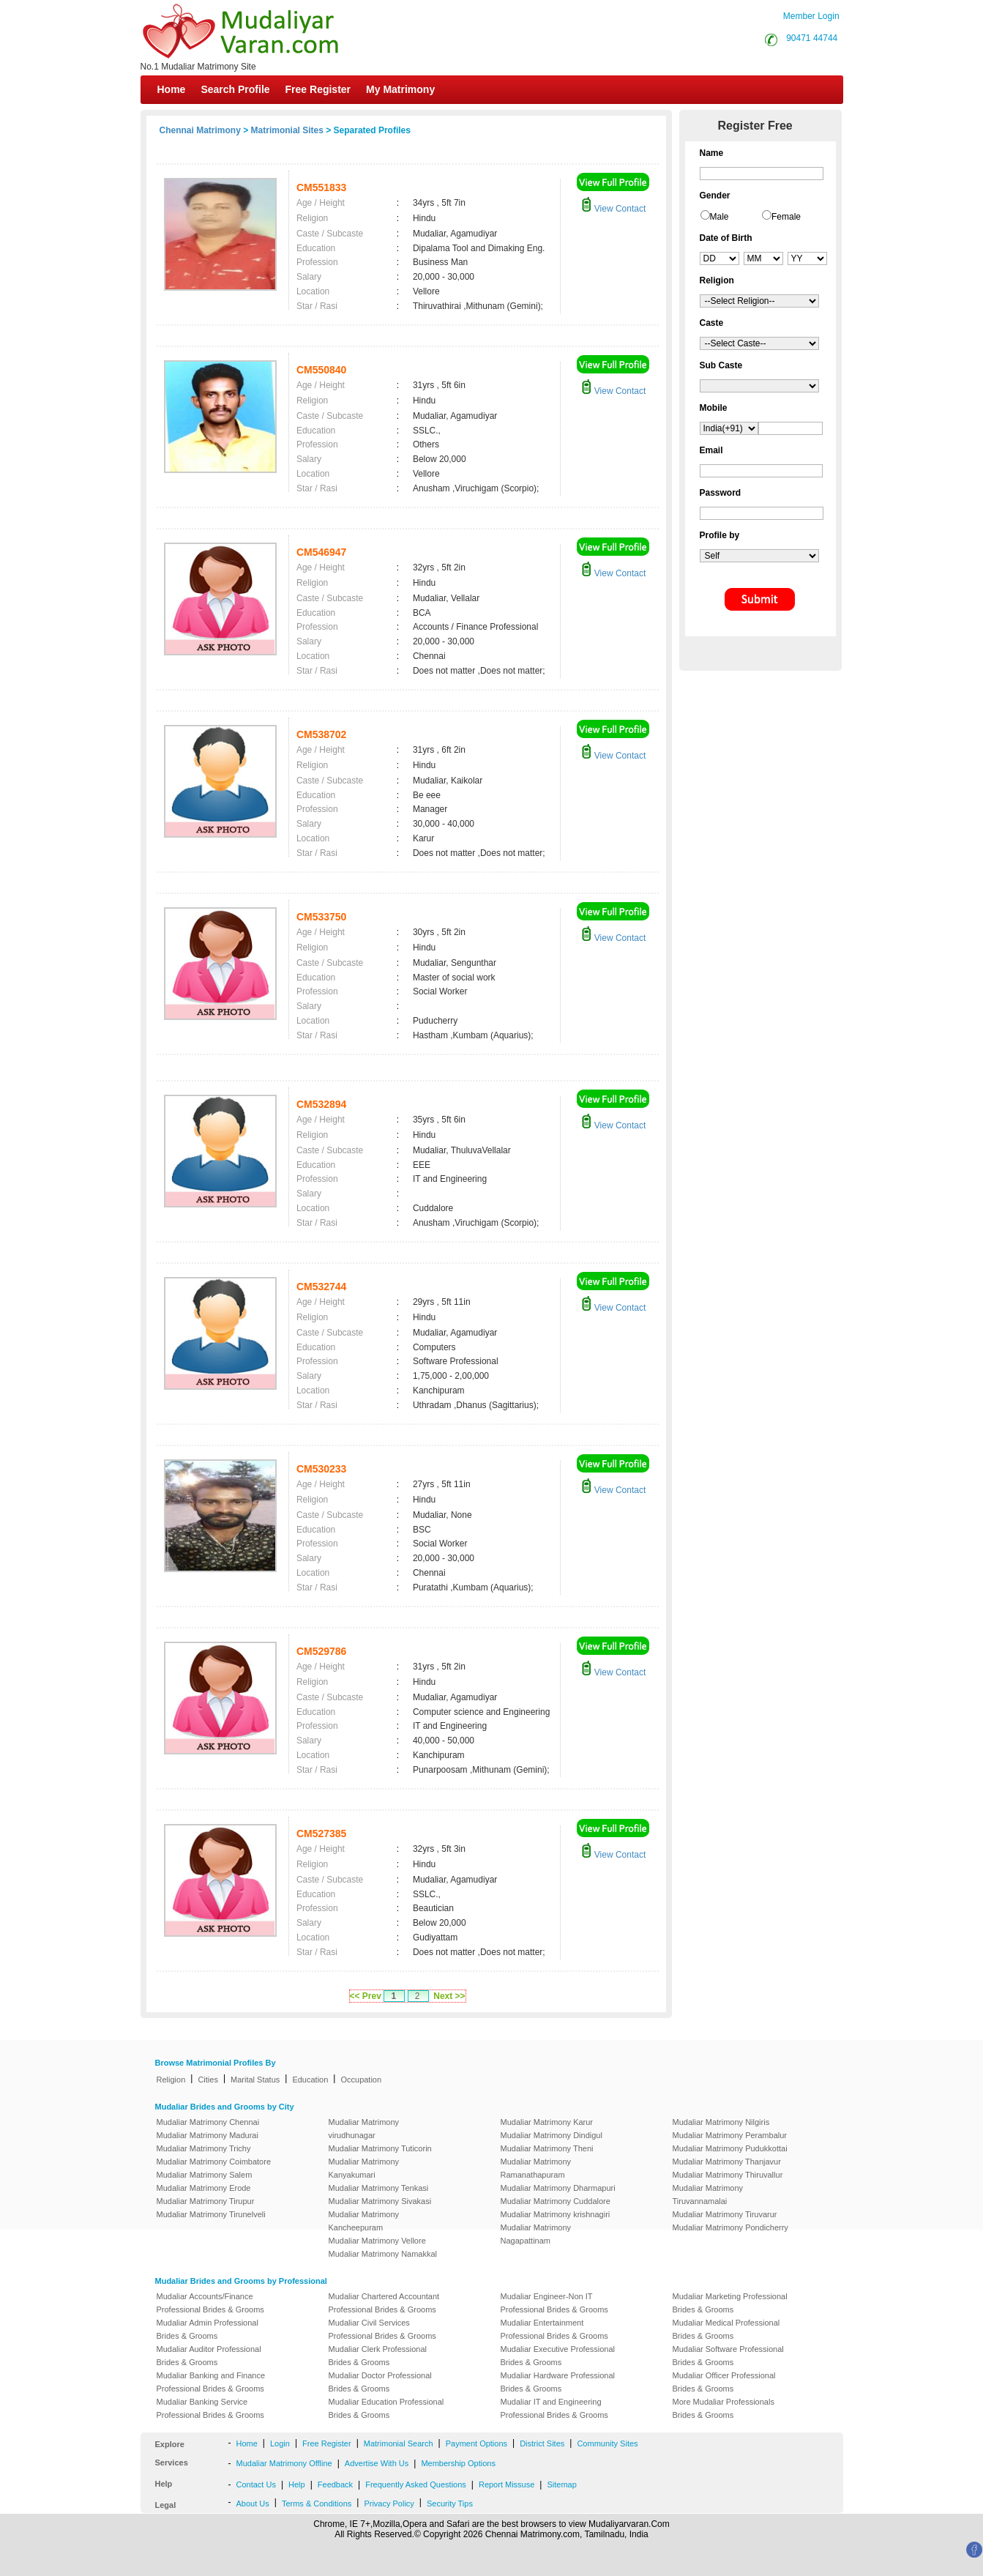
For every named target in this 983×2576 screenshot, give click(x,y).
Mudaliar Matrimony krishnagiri (555, 2214)
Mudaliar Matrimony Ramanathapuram (536, 2168)
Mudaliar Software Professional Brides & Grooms (728, 2356)
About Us (252, 2503)
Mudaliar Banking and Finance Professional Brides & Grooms (211, 2382)
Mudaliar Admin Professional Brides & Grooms (207, 2329)
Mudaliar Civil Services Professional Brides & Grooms (382, 2329)
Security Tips (450, 2503)
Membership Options (458, 2463)
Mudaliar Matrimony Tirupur (206, 2201)
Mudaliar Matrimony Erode (204, 2188)
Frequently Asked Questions (415, 2484)
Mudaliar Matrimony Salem (205, 2174)
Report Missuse (506, 2484)
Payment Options (476, 2443)
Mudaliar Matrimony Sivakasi (380, 2201)
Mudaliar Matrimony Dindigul (551, 2135)
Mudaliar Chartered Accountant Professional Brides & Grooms (384, 2303)
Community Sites (607, 2443)
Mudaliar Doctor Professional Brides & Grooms (380, 2382)
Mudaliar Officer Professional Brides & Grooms (724, 2382)
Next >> (449, 1996)
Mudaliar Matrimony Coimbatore (214, 2161)
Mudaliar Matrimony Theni (547, 2148)
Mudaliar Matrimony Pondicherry (730, 2227)
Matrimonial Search (398, 2443)
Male (719, 217)
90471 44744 (811, 38)
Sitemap (561, 2484)
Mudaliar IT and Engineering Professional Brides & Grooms (554, 2408)
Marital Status (255, 2079)
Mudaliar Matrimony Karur (547, 2122)
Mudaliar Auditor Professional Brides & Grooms (209, 2356)
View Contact (613, 209)
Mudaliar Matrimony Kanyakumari (364, 2168)
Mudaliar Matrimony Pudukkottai (730, 2148)
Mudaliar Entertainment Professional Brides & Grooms (554, 2329)
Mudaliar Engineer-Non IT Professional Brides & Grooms (554, 2303)
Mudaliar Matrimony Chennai (208, 2122)
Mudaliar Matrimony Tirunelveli (211, 2214)
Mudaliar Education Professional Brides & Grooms (386, 2408)
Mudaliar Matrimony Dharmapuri (558, 2188)
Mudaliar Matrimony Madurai (207, 2135)
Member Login (811, 16)
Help (296, 2484)
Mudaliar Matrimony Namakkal (383, 2253)
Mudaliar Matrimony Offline (284, 2463)
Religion (171, 2079)
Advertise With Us (376, 2463)
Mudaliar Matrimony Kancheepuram (364, 2221)
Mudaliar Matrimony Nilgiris (721, 2122)
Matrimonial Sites (287, 130)
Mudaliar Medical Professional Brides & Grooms (726, 2329)
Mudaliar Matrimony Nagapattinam (536, 2234)
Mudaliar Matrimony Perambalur (730, 2135)
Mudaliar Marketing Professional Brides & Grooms (730, 2303)
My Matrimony (400, 89)
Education (310, 2079)
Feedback (335, 2484)
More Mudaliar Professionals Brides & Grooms (723, 2408)
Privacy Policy (389, 2503)
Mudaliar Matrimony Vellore (377, 2240)
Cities (208, 2079)
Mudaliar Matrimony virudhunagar (364, 2129)
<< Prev (365, 1996)
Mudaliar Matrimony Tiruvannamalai (708, 2194)
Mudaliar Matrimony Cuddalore (555, 2201)
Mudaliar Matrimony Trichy (204, 2148)
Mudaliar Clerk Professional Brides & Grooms (378, 2356)
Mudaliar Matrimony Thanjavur (727, 2161)
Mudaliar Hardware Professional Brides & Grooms (558, 2382)
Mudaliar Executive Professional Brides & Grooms (558, 2356)
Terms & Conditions (316, 2503)
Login (280, 2443)
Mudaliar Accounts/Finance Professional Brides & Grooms (210, 2303)
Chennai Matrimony (200, 130)
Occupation (360, 2079)
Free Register (318, 89)
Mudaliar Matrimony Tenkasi (379, 2188)
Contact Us (256, 2484)
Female (786, 217)
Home (171, 89)
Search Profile (235, 89)
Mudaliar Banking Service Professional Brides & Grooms (210, 2408)
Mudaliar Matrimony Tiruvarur (725, 2214)
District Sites (542, 2443)
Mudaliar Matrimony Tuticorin (380, 2148)
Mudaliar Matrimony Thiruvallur (728, 2174)
